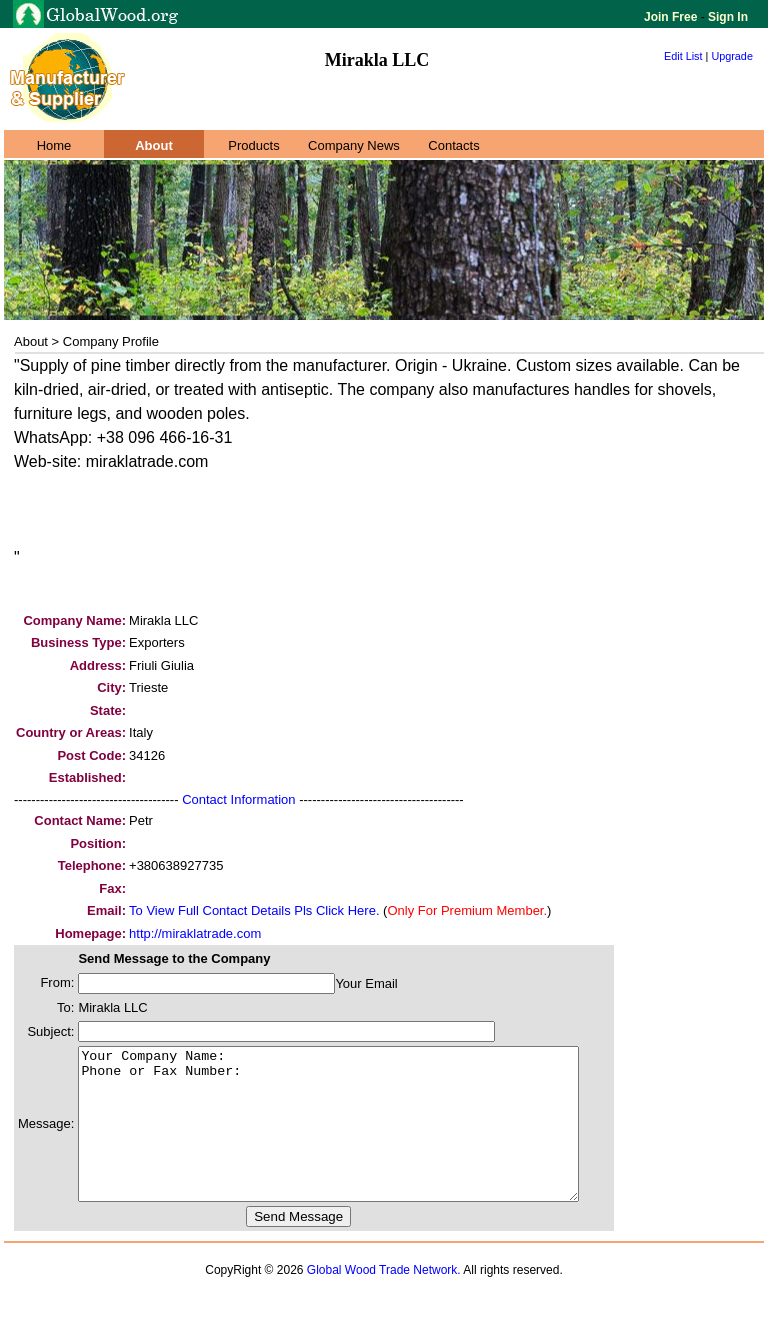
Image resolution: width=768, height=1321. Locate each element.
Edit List (683, 56)
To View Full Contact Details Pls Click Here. (254, 910)
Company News (354, 145)
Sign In (726, 17)
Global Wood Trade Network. (384, 1300)
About (154, 145)
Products (253, 145)
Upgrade (732, 56)
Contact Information (238, 799)
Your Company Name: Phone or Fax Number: (358, 1139)
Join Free (672, 17)
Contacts (453, 145)
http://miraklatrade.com (195, 933)
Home (54, 145)
